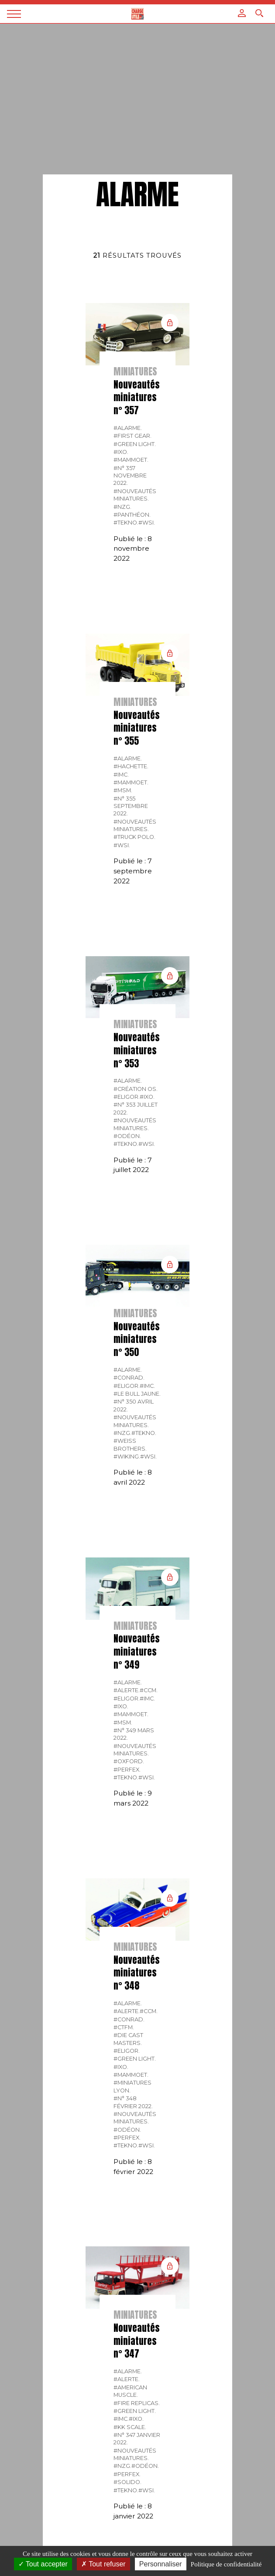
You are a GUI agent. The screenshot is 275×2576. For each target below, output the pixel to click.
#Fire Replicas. (136, 2403)
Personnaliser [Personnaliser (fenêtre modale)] (160, 2564)
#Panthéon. (132, 514)
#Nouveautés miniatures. (134, 495)
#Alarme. (127, 428)
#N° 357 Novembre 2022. (130, 476)
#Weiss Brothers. (130, 1445)
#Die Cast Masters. (128, 2039)
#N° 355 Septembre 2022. (130, 806)
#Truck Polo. (134, 837)
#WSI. (146, 522)
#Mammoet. (130, 460)
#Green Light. (134, 444)
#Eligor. (126, 1097)
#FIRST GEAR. (132, 436)
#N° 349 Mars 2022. (133, 1734)
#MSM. (122, 790)
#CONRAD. (128, 1377)
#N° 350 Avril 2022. (133, 1405)
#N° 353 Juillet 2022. (135, 1108)
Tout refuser (103, 2564)
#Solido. (127, 2482)
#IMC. (121, 774)
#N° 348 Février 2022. (133, 2102)
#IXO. (120, 452)
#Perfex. (127, 1769)
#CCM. (149, 1690)
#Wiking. (126, 1456)
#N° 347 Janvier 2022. (136, 2439)
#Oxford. (128, 1761)
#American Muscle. (130, 2391)
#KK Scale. (129, 2427)
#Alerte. (126, 1690)
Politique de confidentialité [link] (226, 2564)
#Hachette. (130, 766)
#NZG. (122, 507)
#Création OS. (135, 1089)
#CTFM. (123, 2027)
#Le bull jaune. (137, 1393)
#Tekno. (125, 522)
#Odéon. (127, 1136)
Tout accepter (43, 2564)
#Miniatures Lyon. (132, 2086)
